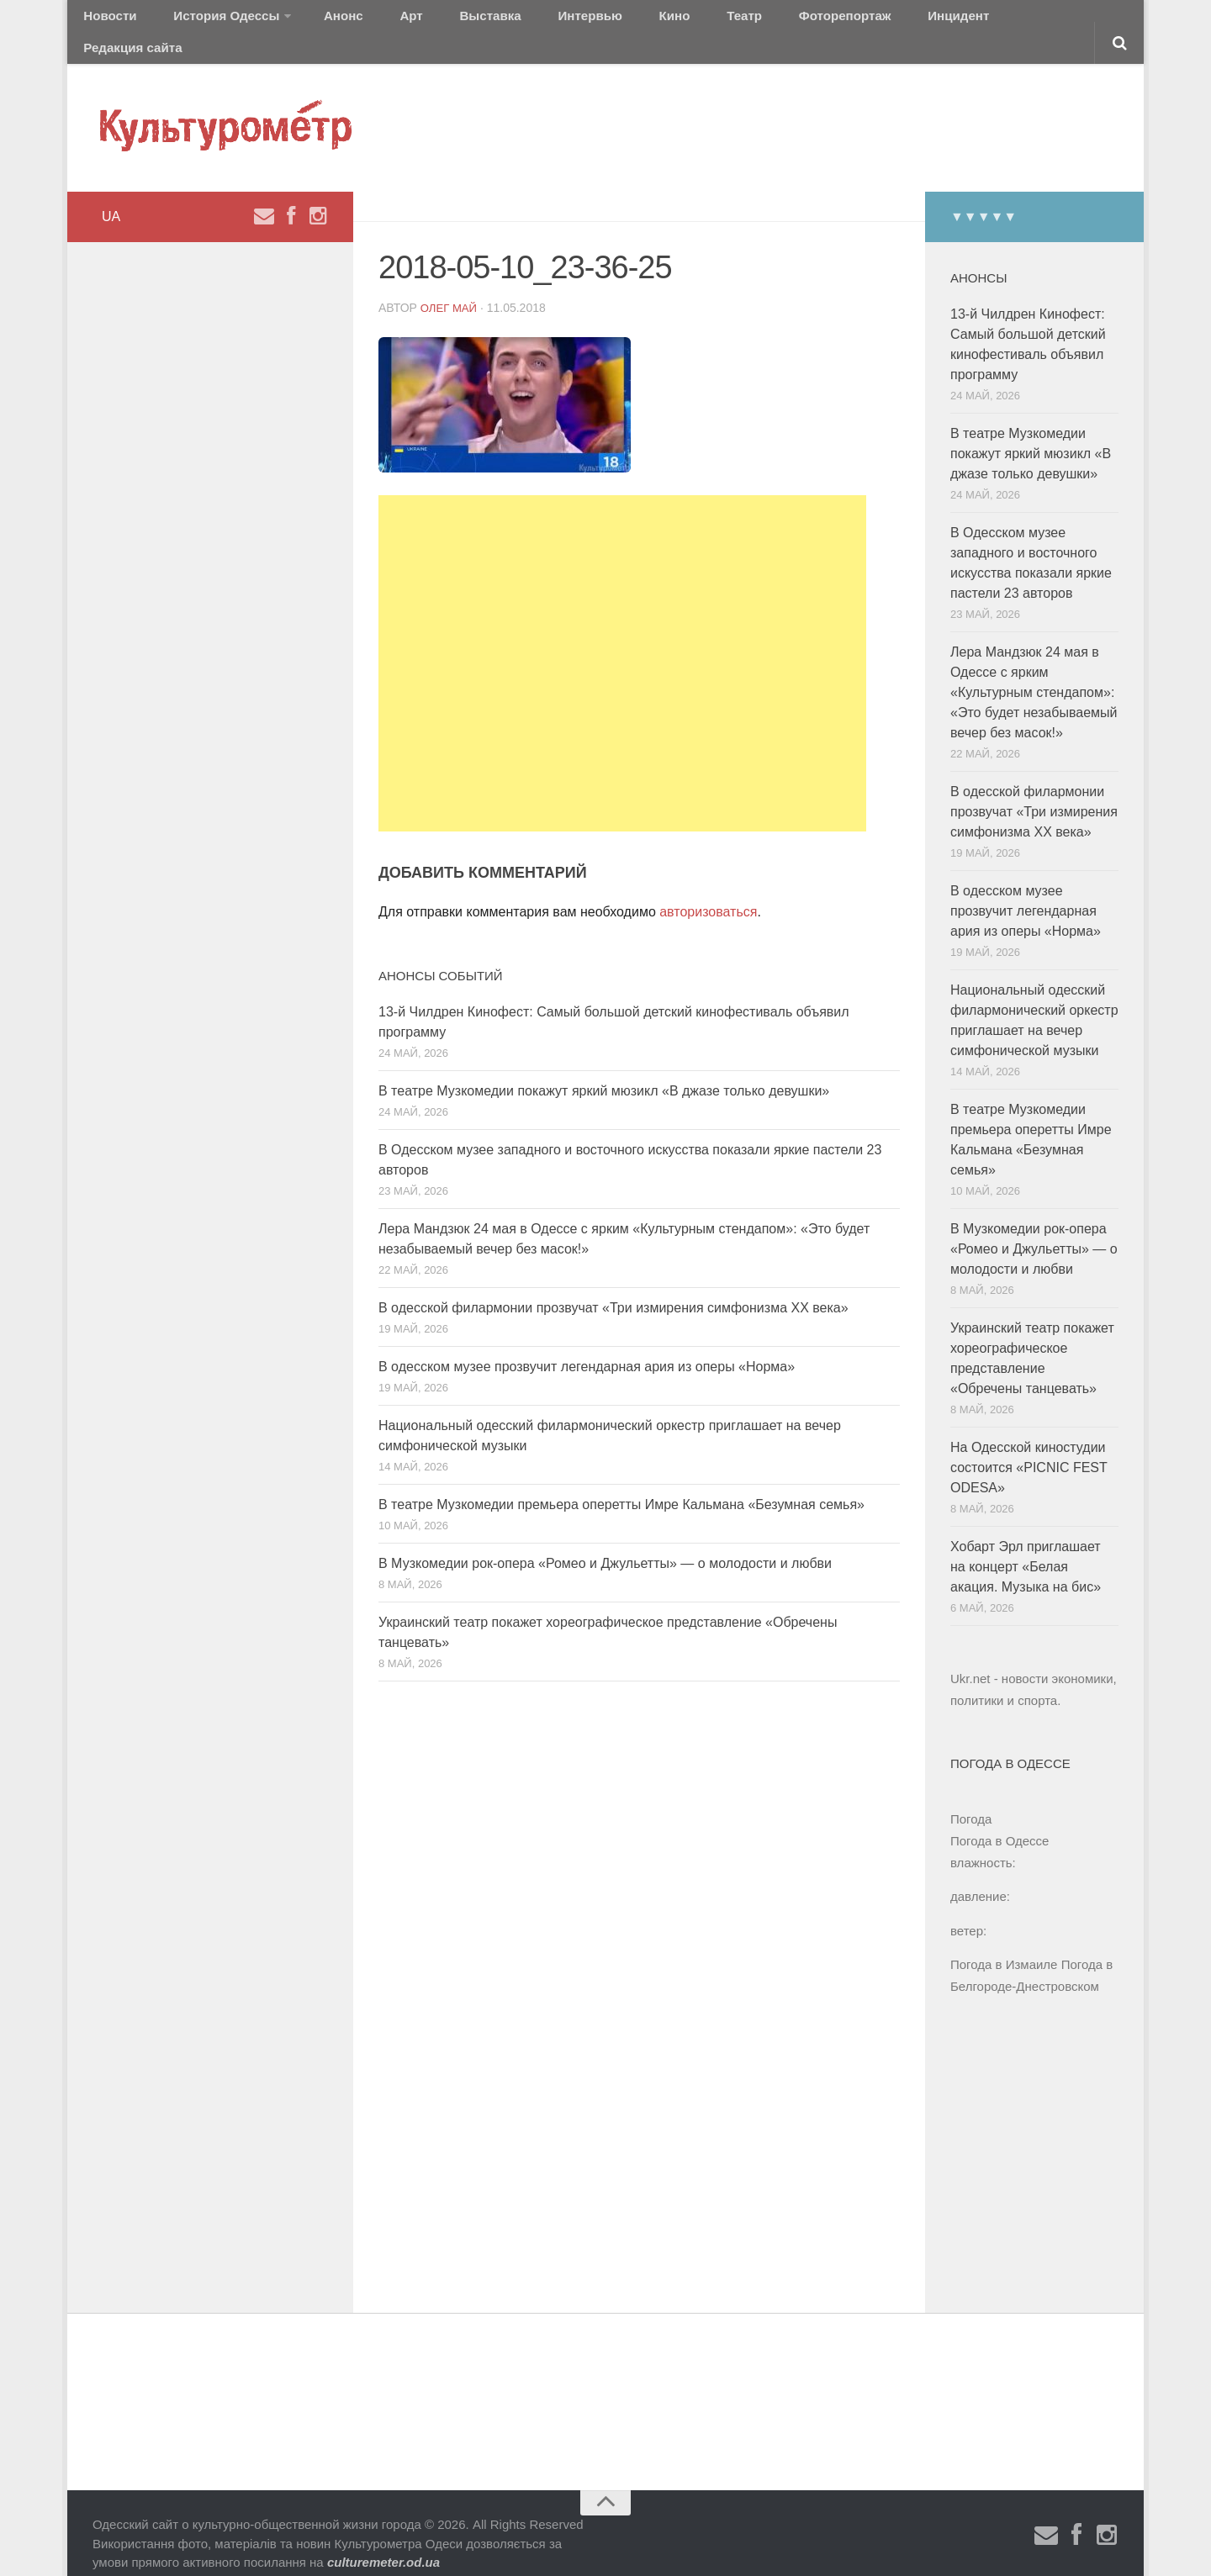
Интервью (516, 20)
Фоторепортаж (730, 20)
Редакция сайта (932, 20)
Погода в (999, 1820)
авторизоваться (708, 890)
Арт (368, 20)
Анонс (313, 20)
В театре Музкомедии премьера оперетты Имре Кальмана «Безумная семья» (621, 1483)
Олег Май (450, 286)
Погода (971, 1798)
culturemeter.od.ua (383, 2541)
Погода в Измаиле (1003, 1943)
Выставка (432, 20)
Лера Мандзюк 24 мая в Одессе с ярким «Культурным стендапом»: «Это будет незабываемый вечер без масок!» (1033, 671)
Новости (105, 20)
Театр (643, 20)
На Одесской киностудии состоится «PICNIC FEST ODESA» (1029, 1446)
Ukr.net (970, 1657)
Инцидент (828, 20)
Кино (586, 20)
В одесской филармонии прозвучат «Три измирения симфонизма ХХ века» (613, 1287)
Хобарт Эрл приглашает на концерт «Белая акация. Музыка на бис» (1025, 1545)
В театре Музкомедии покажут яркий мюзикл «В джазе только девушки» (603, 1070)
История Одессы (207, 20)
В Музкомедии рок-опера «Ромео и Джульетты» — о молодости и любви (605, 1542)
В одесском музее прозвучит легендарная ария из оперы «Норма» (586, 1345)
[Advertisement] (622, 642)
